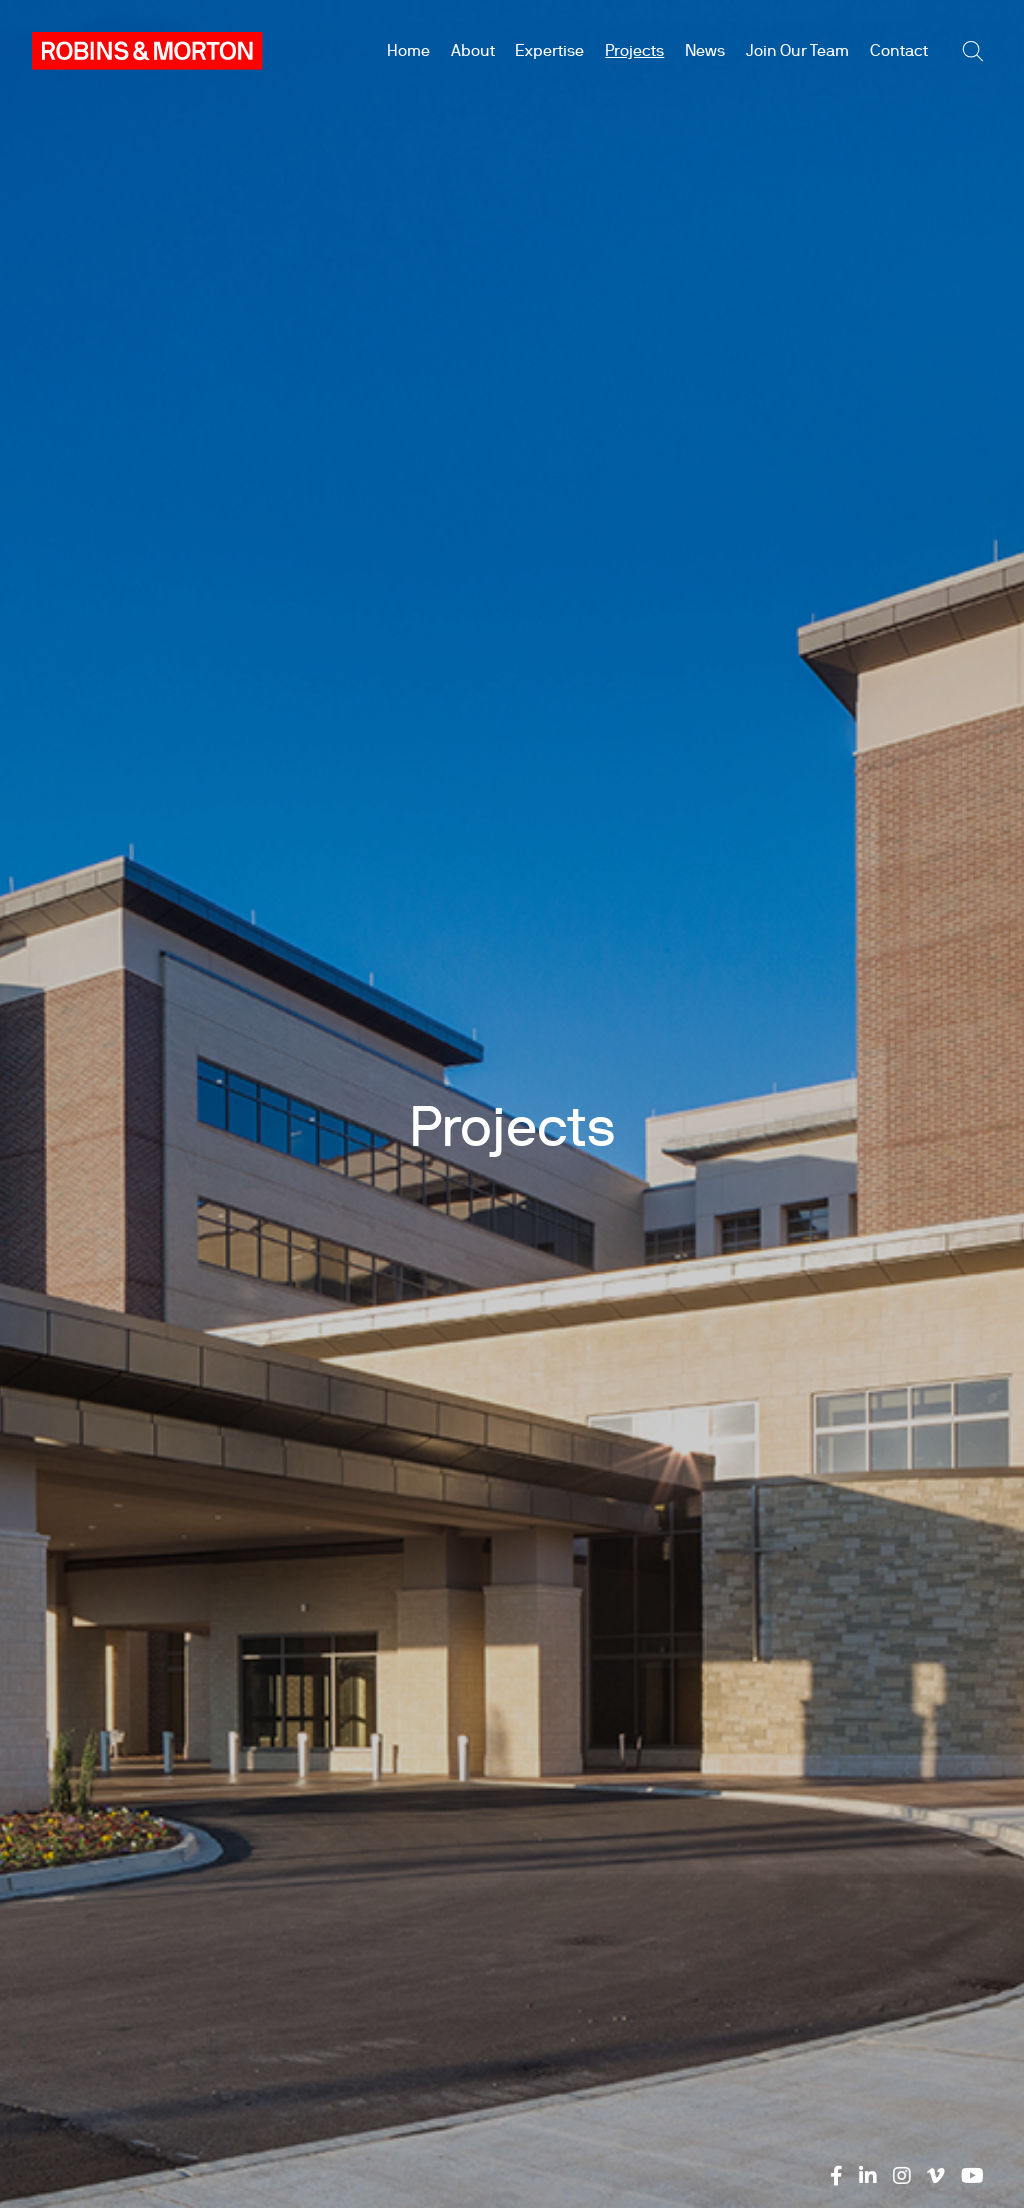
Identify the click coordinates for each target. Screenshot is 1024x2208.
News (705, 50)
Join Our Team (797, 50)
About (473, 50)
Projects (634, 50)
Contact (899, 50)
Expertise (549, 50)
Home (408, 50)
